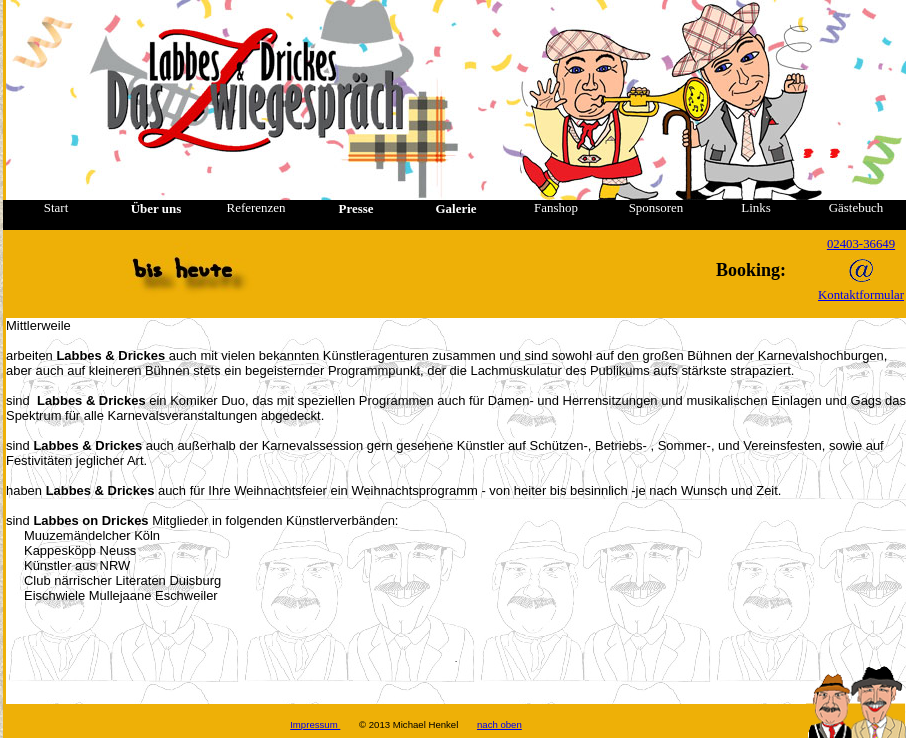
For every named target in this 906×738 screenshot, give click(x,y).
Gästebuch (856, 207)
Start (56, 207)
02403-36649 (861, 244)
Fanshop (556, 207)
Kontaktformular (861, 295)
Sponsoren (656, 207)
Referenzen (256, 207)
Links (756, 207)
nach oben (499, 724)
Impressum (315, 724)
